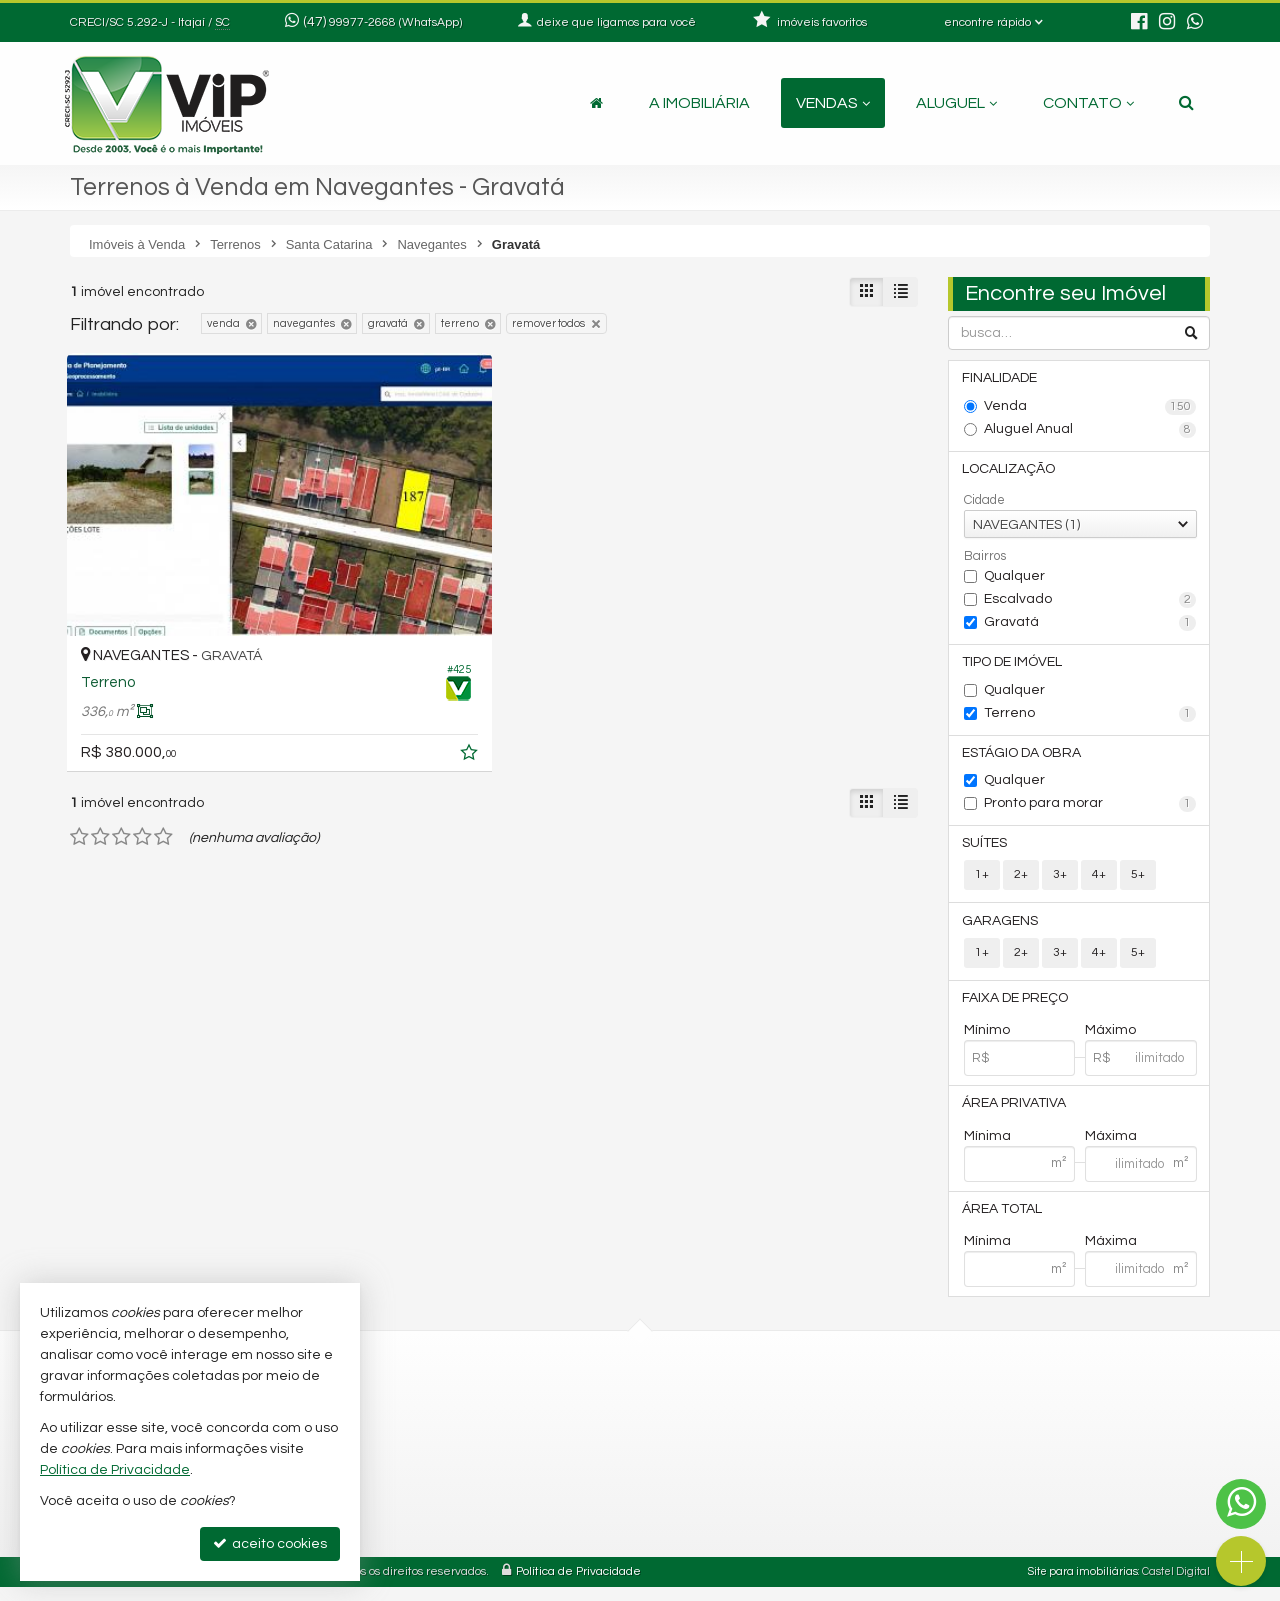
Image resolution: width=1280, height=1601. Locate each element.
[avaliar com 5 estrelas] (163, 736)
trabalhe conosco (441, 1532)
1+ (982, 882)
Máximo (1110, 1041)
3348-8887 (431, 1412)
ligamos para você (443, 1484)
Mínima (987, 1148)
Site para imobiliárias (1083, 1585)
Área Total (1004, 1222)
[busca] (1186, 103)
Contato (1088, 103)
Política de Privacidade (578, 1585)
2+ (1021, 882)
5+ (1138, 882)
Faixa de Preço (1017, 1008)
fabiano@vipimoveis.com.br (474, 1508)
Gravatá (1090, 626)
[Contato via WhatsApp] (1241, 1504)
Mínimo (987, 1041)
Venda (1090, 408)
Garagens (1002, 929)
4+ (1099, 882)
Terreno (1090, 718)
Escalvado (1090, 603)
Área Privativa (1016, 1115)
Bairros (985, 559)
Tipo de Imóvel (1014, 666)
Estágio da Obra (1023, 758)
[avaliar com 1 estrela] (79, 736)
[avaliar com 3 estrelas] (121, 736)
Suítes (986, 850)
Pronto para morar (1090, 810)
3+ (1060, 882)
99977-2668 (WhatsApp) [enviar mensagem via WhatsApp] (395, 22)
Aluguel (956, 103)
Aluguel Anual (1090, 431)
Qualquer (1014, 579)
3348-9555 (431, 1436)
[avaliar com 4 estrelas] (142, 736)
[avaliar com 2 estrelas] (100, 736)
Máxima (1111, 1148)
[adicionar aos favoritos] (320, 655)
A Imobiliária (699, 103)
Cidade (984, 503)
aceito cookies (270, 1543)
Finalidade (1001, 379)
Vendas (833, 103)
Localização (1010, 471)
